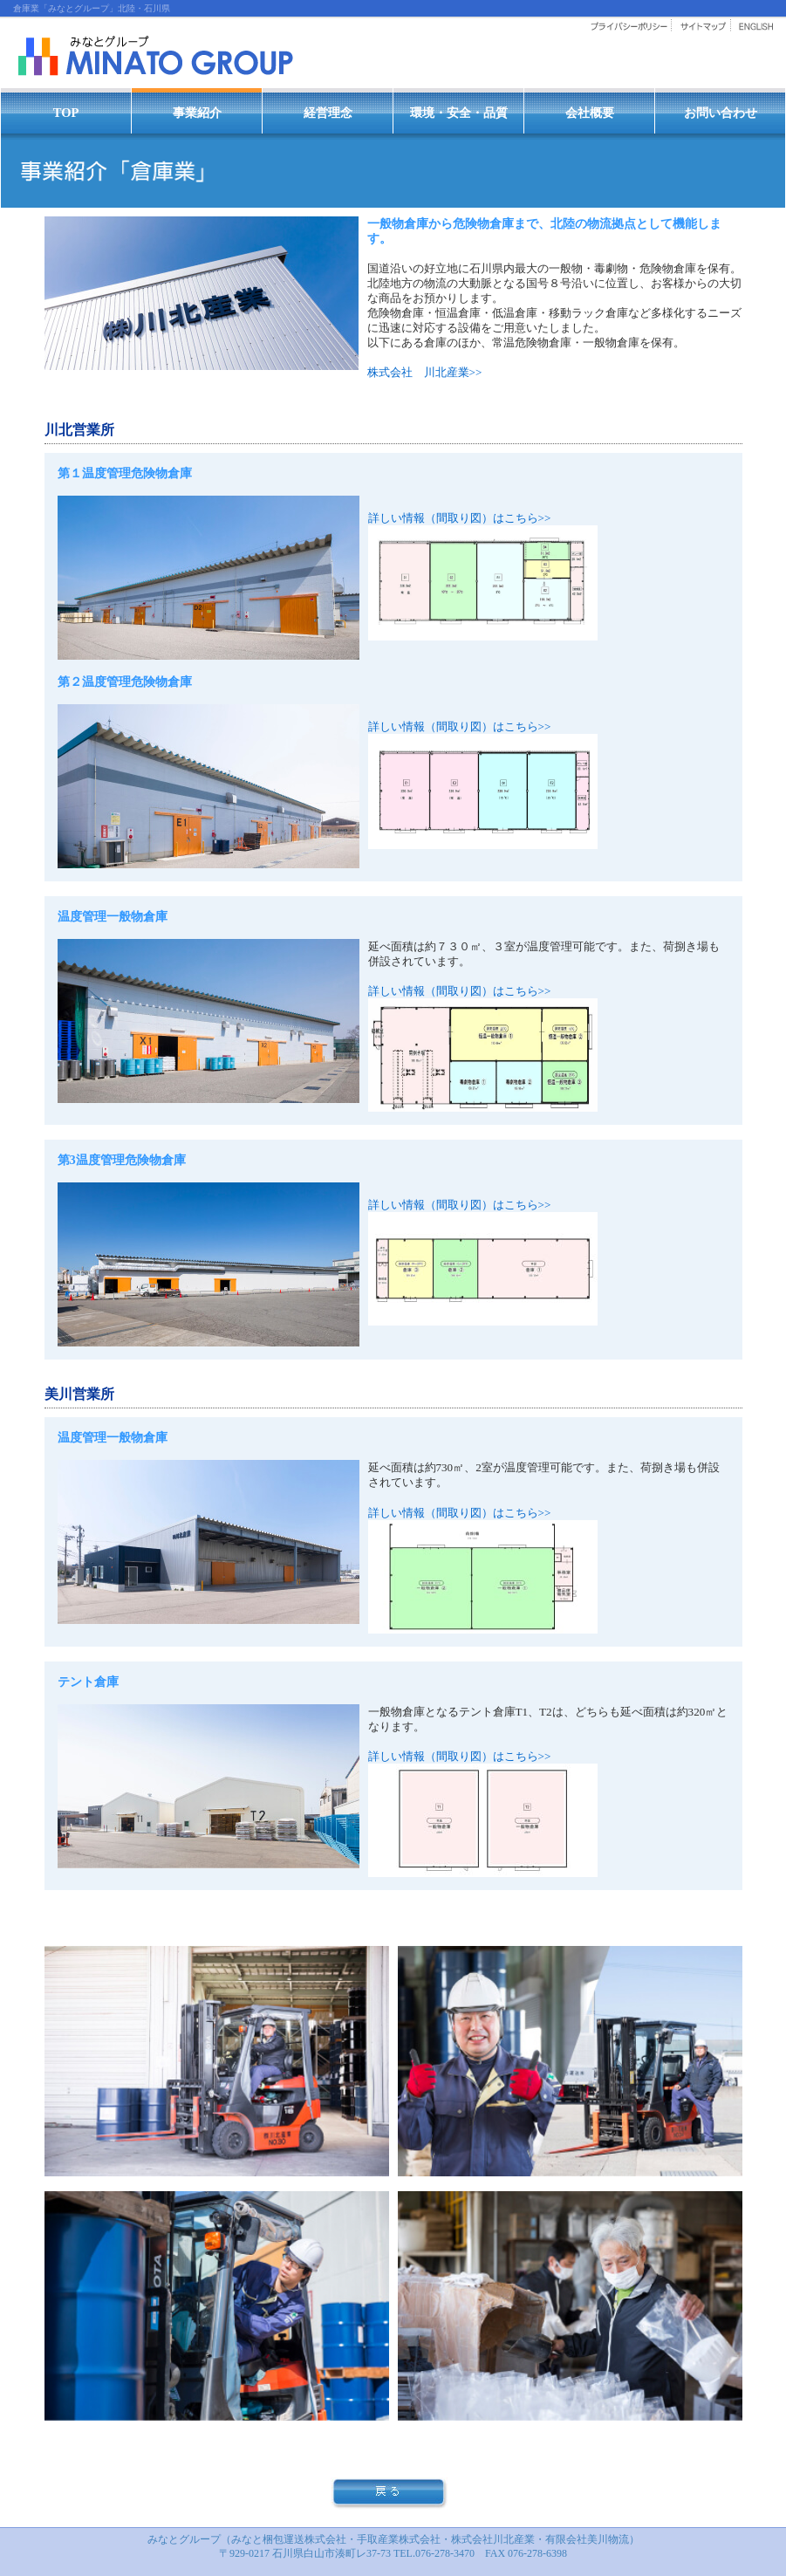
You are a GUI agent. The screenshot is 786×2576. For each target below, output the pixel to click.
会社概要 (589, 113)
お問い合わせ (720, 113)
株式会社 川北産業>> (424, 372)
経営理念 (328, 113)
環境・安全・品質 (459, 113)
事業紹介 (197, 113)
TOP (66, 113)
